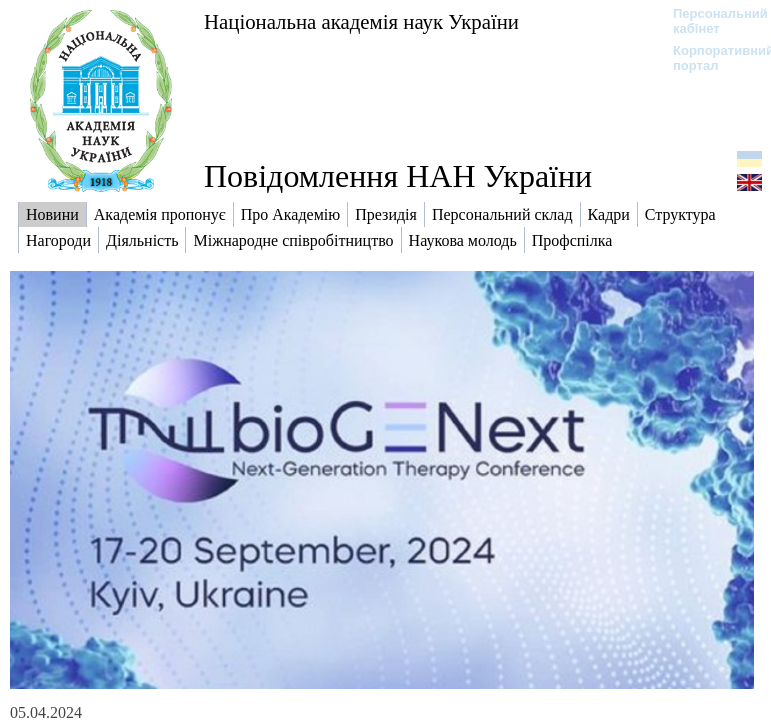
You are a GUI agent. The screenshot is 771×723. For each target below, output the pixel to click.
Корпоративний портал (710, 58)
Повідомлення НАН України (398, 176)
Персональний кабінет (710, 21)
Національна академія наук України (361, 21)
